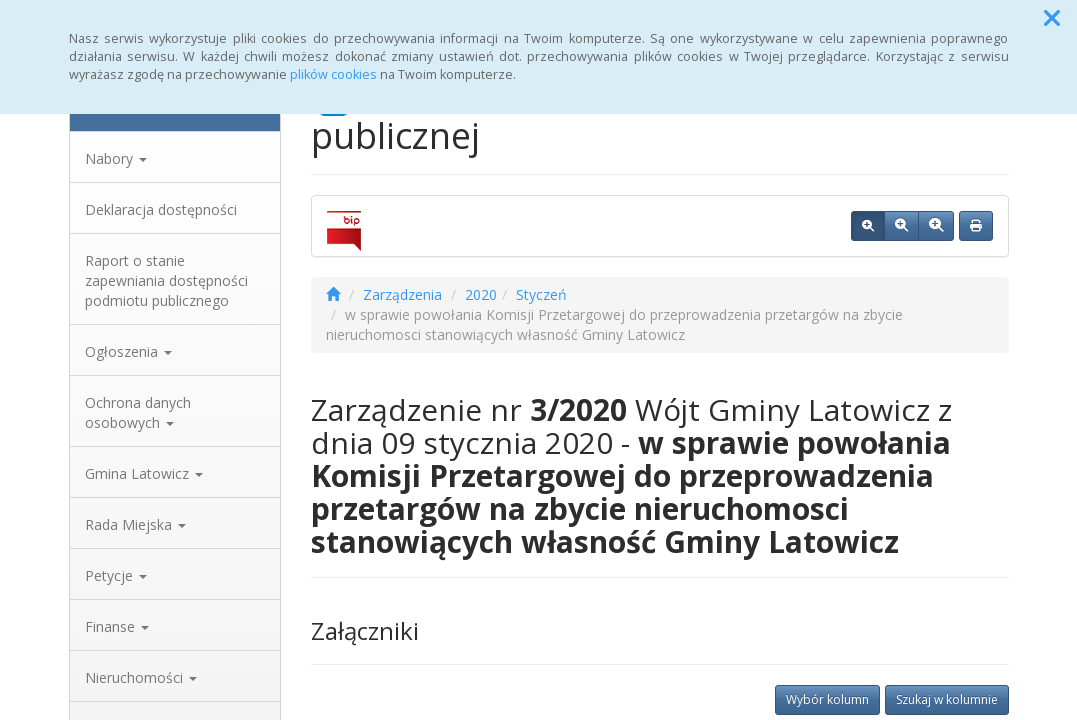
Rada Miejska (135, 524)
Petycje (116, 575)
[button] (1052, 18)
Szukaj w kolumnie (947, 699)
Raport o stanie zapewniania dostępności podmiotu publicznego (166, 280)
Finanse (117, 626)
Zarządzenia (402, 294)
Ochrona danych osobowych (138, 412)
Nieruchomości (141, 677)
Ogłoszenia (128, 351)
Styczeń (541, 294)
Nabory (116, 158)
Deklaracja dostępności (161, 209)
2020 (481, 294)
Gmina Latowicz (144, 473)
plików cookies (333, 74)
